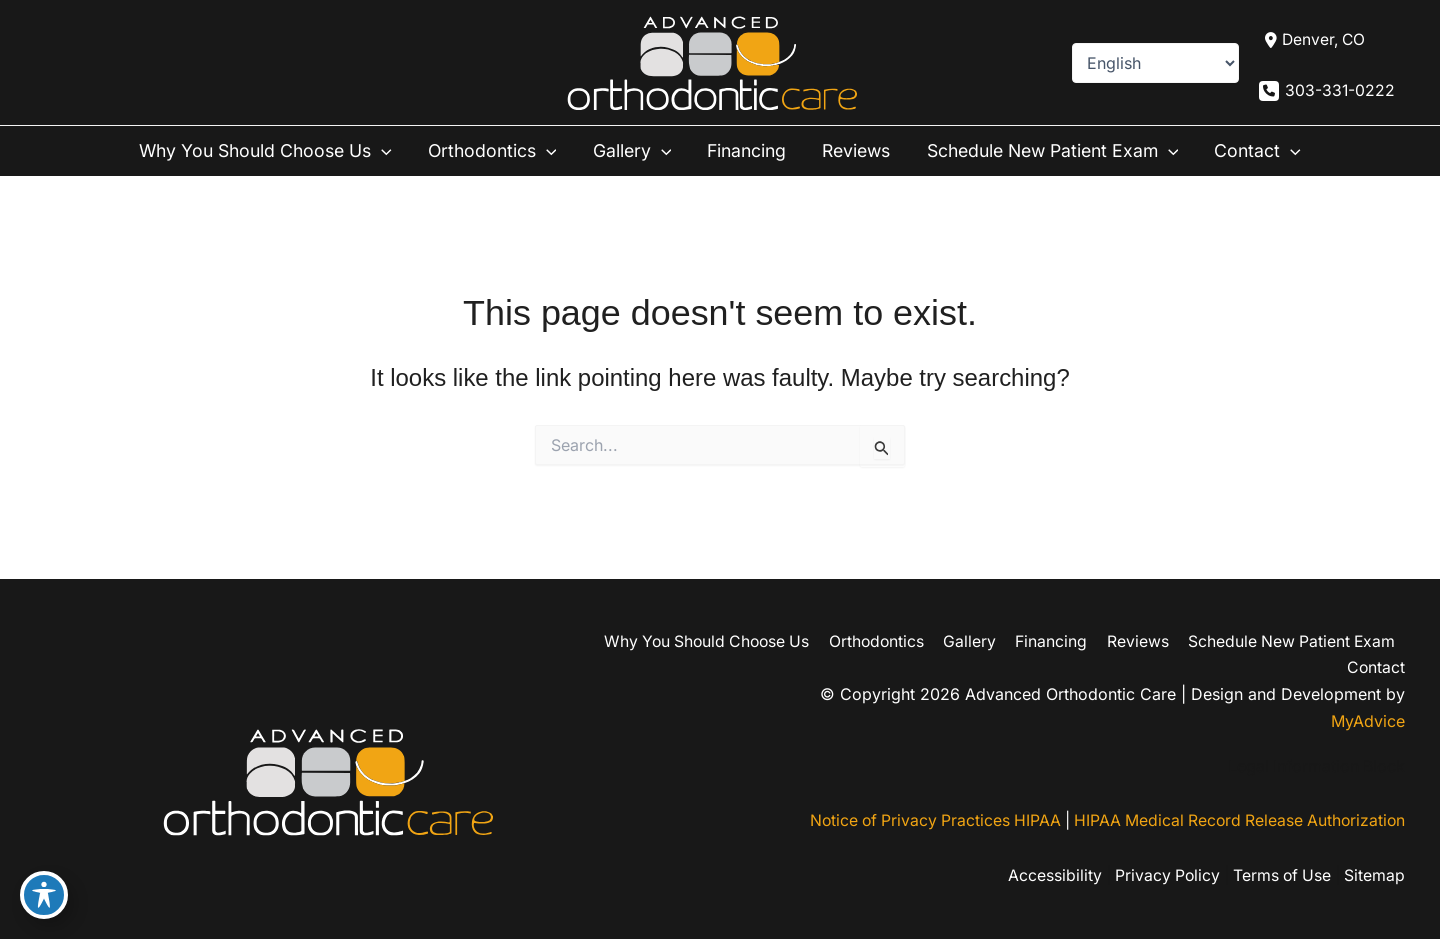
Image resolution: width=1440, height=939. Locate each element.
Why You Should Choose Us (252, 152)
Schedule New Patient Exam (1064, 152)
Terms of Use (1278, 876)
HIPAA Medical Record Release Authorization (1236, 822)
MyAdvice (1368, 721)
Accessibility (1044, 876)
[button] (373, 152)
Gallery (628, 152)
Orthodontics (485, 152)
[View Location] (1313, 40)
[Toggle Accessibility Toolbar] (44, 895)
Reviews (859, 151)
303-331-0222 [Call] (1339, 91)
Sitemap (1374, 876)
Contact (1276, 152)
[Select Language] (1154, 63)
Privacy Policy (1159, 876)
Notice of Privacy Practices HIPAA (923, 822)
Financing (745, 151)
